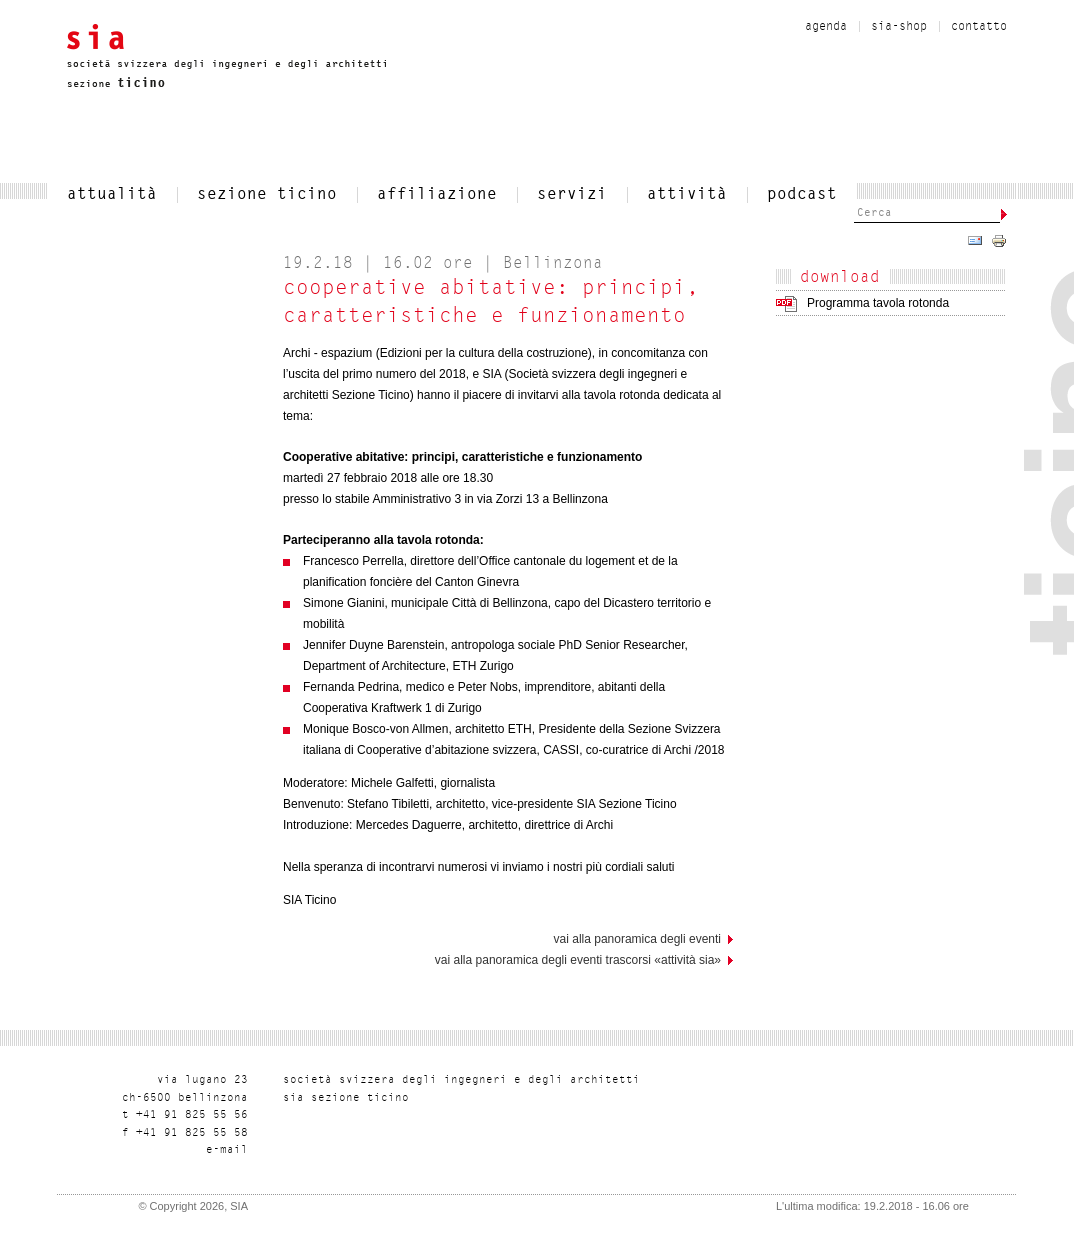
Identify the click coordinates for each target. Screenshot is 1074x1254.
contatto (979, 27)
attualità (112, 195)
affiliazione (437, 195)
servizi (572, 195)
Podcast (802, 195)
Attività (687, 195)
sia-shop (899, 27)
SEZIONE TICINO (267, 195)
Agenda (826, 27)
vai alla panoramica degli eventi (637, 939)
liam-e (227, 1150)
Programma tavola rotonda (878, 303)
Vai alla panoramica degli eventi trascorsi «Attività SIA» (578, 960)
